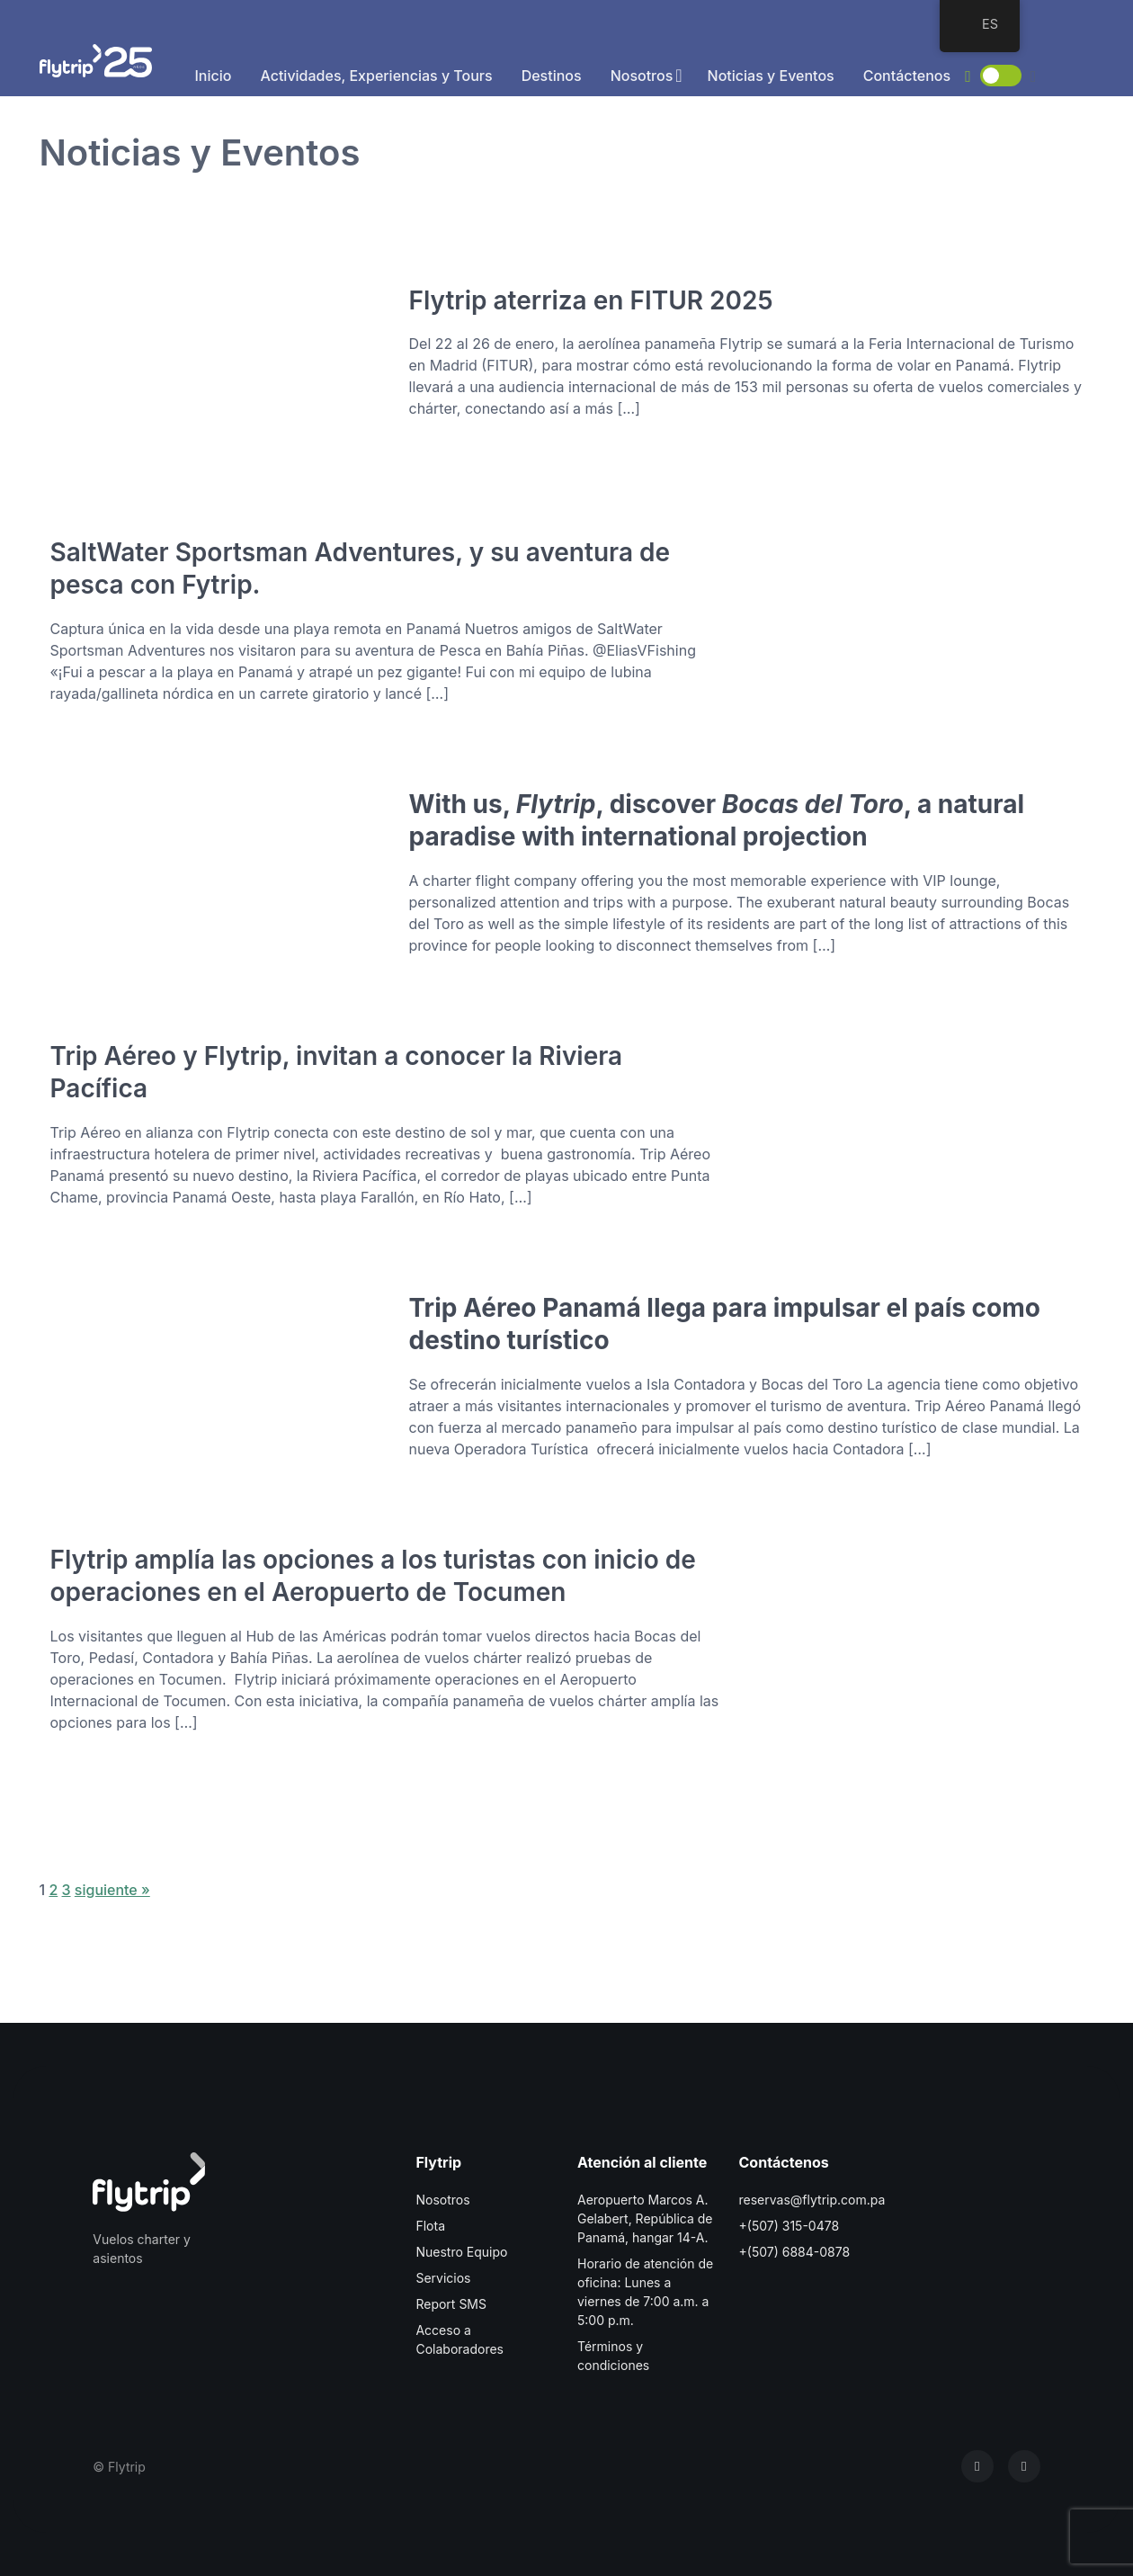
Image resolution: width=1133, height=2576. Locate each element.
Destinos (552, 76)
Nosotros (642, 76)
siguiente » (112, 1890)
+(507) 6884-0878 (795, 2251)
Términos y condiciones (613, 2356)
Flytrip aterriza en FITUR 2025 (591, 300)
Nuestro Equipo (461, 2251)
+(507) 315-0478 (789, 2225)
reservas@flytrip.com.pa (812, 2199)
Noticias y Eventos (771, 76)
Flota (430, 2225)
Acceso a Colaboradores (459, 2339)
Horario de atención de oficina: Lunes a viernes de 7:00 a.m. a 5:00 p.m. (645, 2292)
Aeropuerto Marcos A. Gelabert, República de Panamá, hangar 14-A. (644, 2218)
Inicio (213, 76)
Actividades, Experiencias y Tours (376, 76)
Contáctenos (906, 76)
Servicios (442, 2277)
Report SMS (450, 2304)
